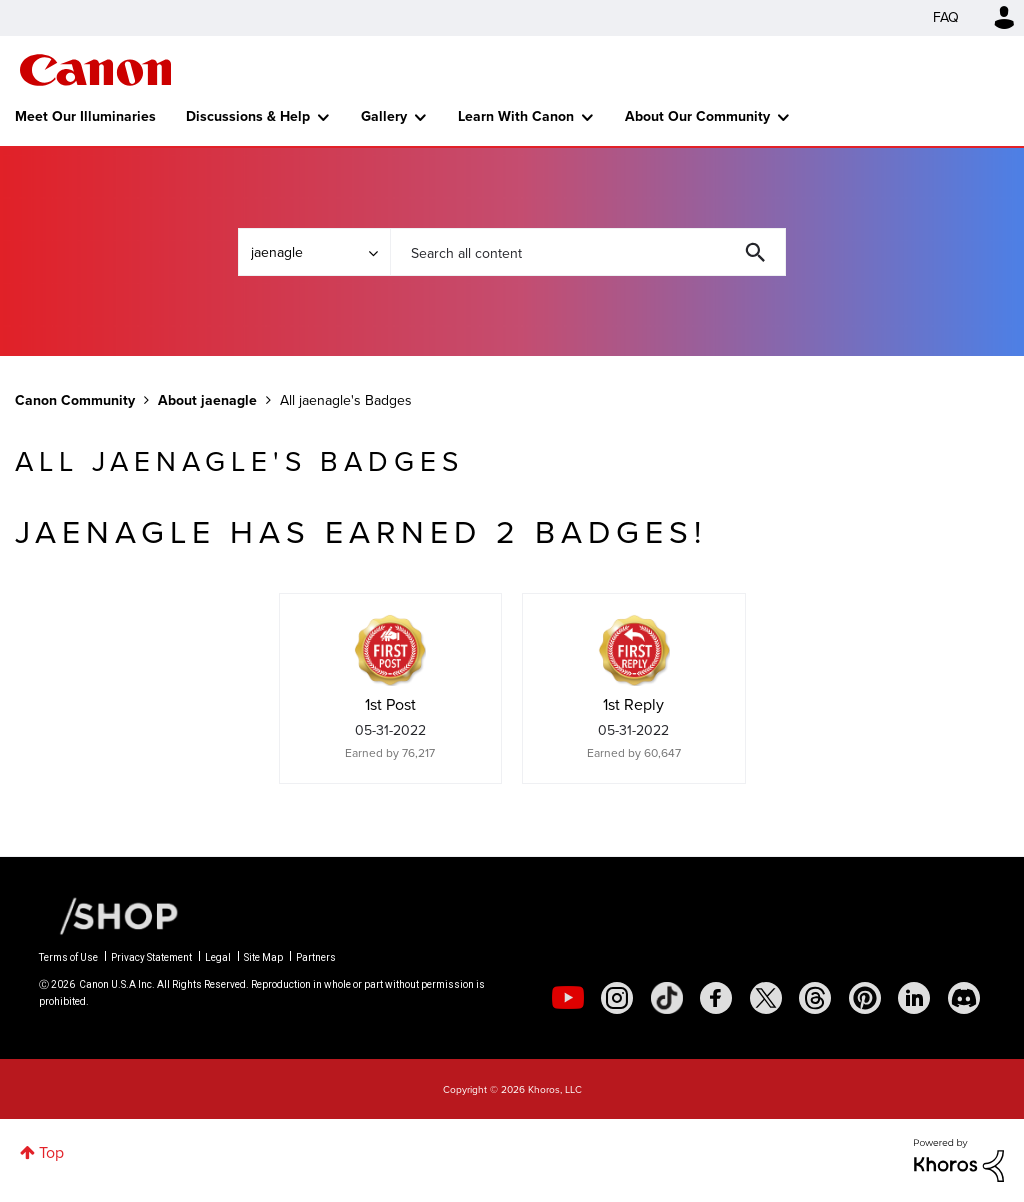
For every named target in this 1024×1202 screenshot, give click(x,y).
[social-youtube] (568, 998)
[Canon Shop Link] (109, 915)
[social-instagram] (617, 998)
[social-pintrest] (865, 998)
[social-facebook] (716, 998)
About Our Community (697, 116)
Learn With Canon (516, 116)
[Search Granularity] (314, 252)
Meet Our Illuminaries (85, 116)
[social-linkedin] (914, 998)
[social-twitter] (766, 998)
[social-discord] (964, 998)
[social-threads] (815, 998)
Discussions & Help (248, 116)
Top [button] (51, 1152)
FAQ (946, 17)
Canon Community (95, 70)
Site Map (263, 957)
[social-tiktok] (667, 998)
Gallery (384, 116)
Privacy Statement (151, 957)
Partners (316, 957)
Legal (218, 957)
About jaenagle (207, 400)
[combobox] (588, 252)
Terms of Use (68, 957)
